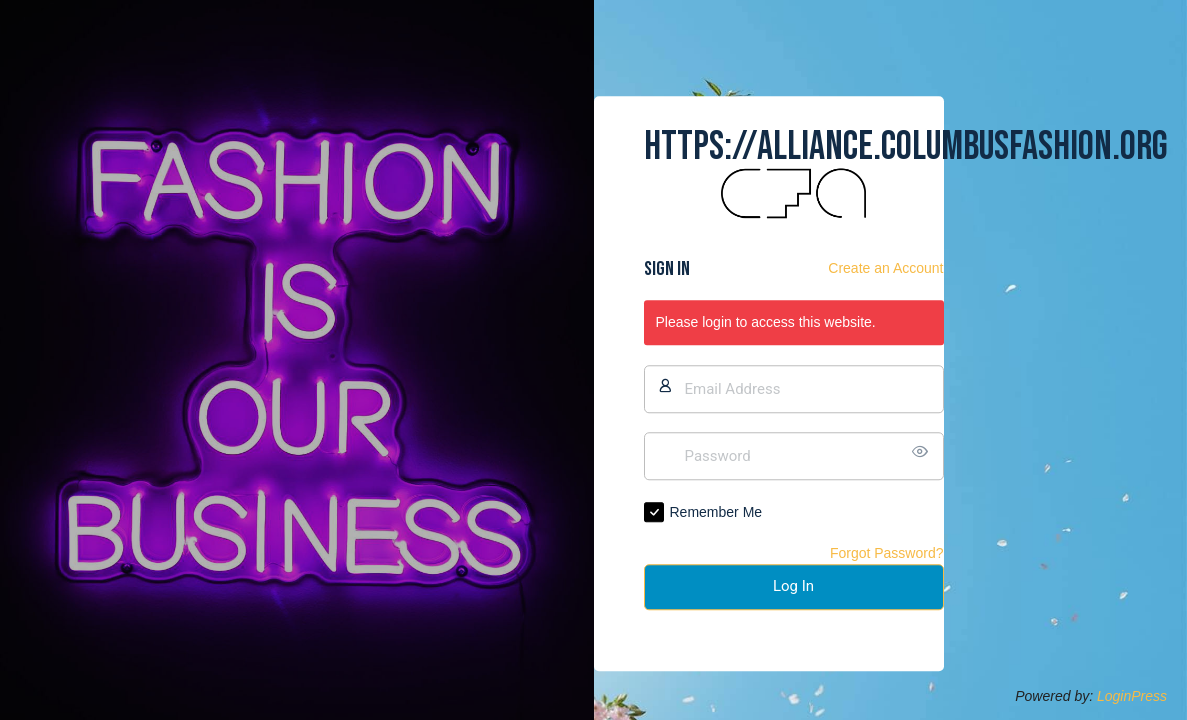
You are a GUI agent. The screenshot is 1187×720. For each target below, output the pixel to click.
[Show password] (924, 452)
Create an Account (885, 269)
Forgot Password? (887, 553)
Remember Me (716, 512)
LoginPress (1132, 696)
